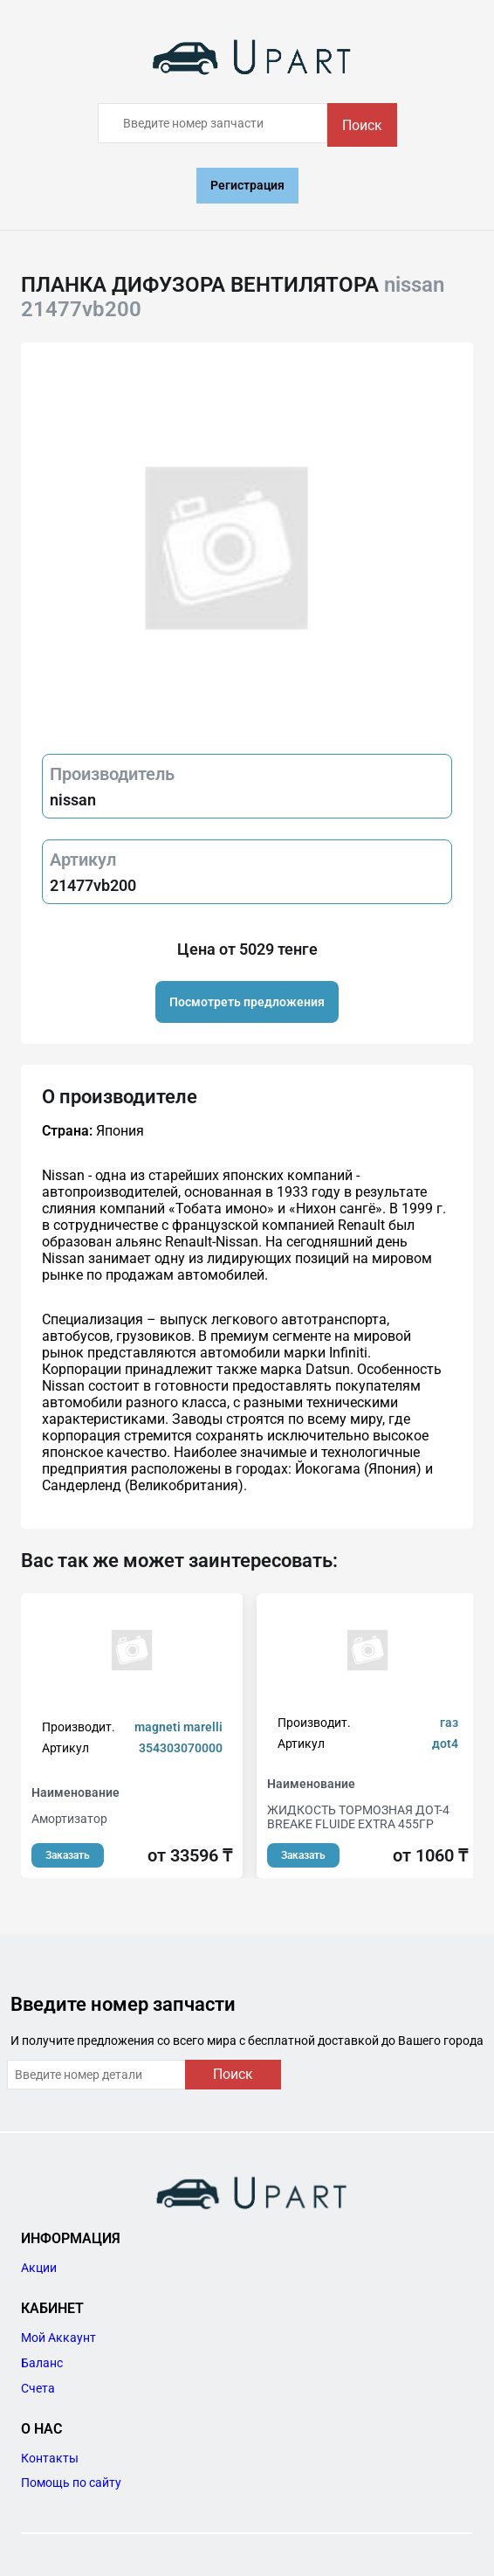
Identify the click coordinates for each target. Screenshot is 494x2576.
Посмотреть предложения (247, 1002)
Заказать (67, 1855)
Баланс (42, 2363)
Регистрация (247, 185)
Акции (39, 2268)
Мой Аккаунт (58, 2338)
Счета (38, 2388)
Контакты (50, 2458)
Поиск (362, 125)
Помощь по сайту (71, 2483)
